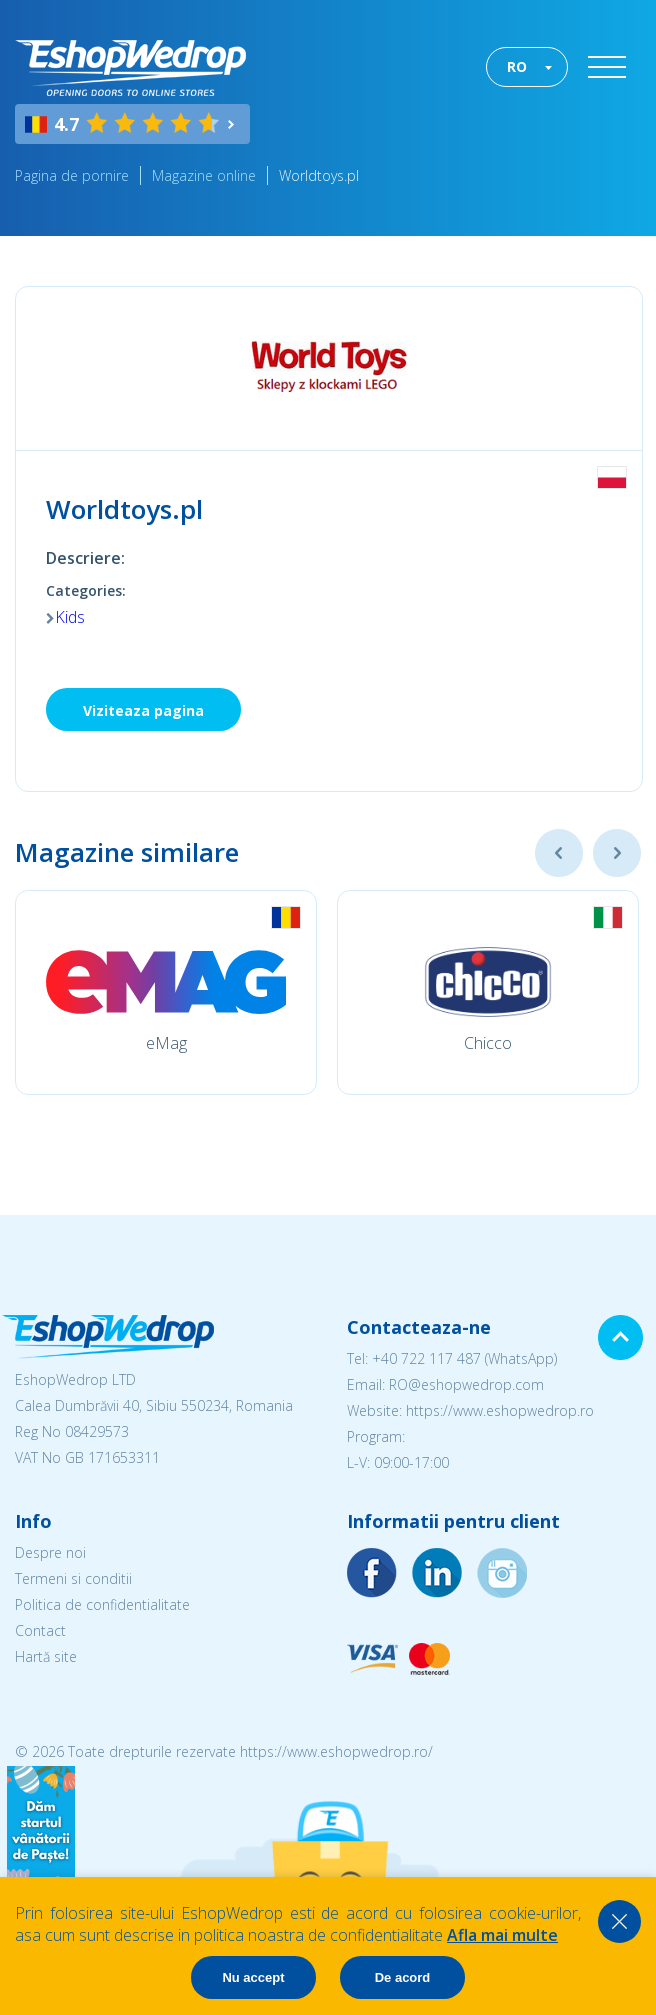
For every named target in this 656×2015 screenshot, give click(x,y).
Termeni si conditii (73, 1578)
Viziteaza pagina (143, 710)
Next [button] (617, 853)
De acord (403, 1977)
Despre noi (50, 1552)
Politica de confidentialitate (102, 1604)
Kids (70, 617)
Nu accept (253, 1977)
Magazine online (204, 175)
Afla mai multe (502, 1935)
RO (517, 66)
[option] (166, 992)
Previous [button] (559, 853)
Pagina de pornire (72, 175)
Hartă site (46, 1656)
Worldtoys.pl (319, 175)
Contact (40, 1630)
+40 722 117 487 (426, 1358)
